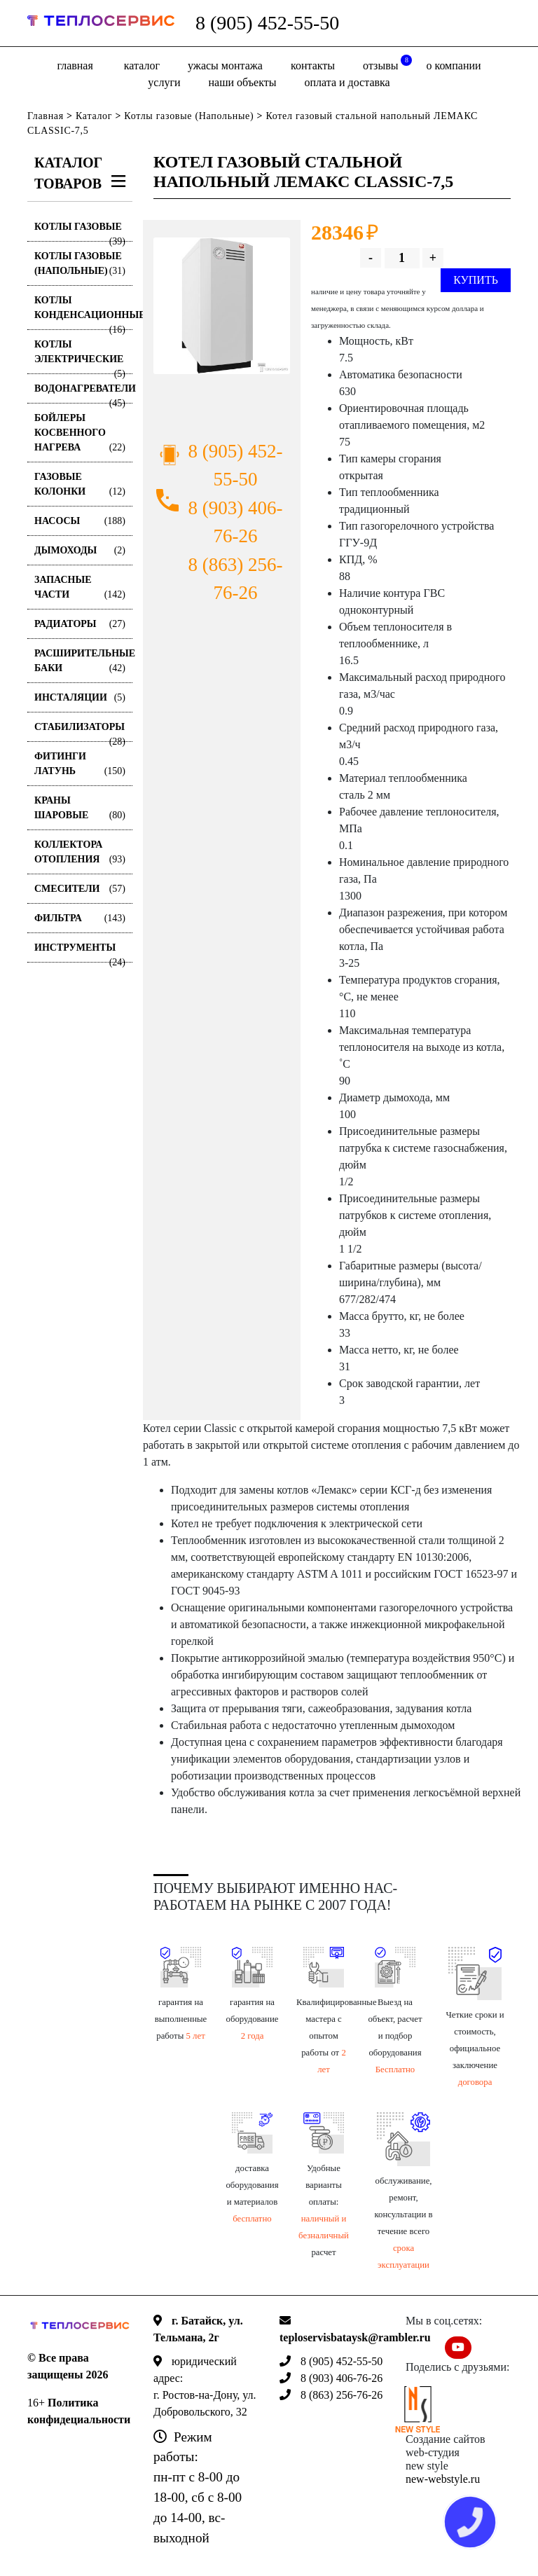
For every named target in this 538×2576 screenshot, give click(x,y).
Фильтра (79, 918)
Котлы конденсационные (83, 312)
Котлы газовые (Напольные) (189, 116)
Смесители (79, 888)
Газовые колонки (79, 485)
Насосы (79, 521)
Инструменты (79, 952)
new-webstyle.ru (443, 2479)
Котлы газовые (79, 231)
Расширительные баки (83, 661)
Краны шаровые (79, 808)
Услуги (164, 82)
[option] (221, 305)
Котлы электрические (79, 356)
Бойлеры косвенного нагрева (79, 434)
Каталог (142, 65)
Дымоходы (79, 550)
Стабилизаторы (79, 732)
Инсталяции (79, 697)
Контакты (313, 65)
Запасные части (79, 588)
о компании (453, 65)
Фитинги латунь (79, 764)
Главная (74, 65)
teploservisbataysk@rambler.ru (355, 2337)
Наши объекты (243, 82)
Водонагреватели (83, 393)
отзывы (387, 63)
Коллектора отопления (79, 853)
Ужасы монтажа (225, 65)
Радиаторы (79, 624)
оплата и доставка (346, 82)
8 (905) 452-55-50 (267, 23)
